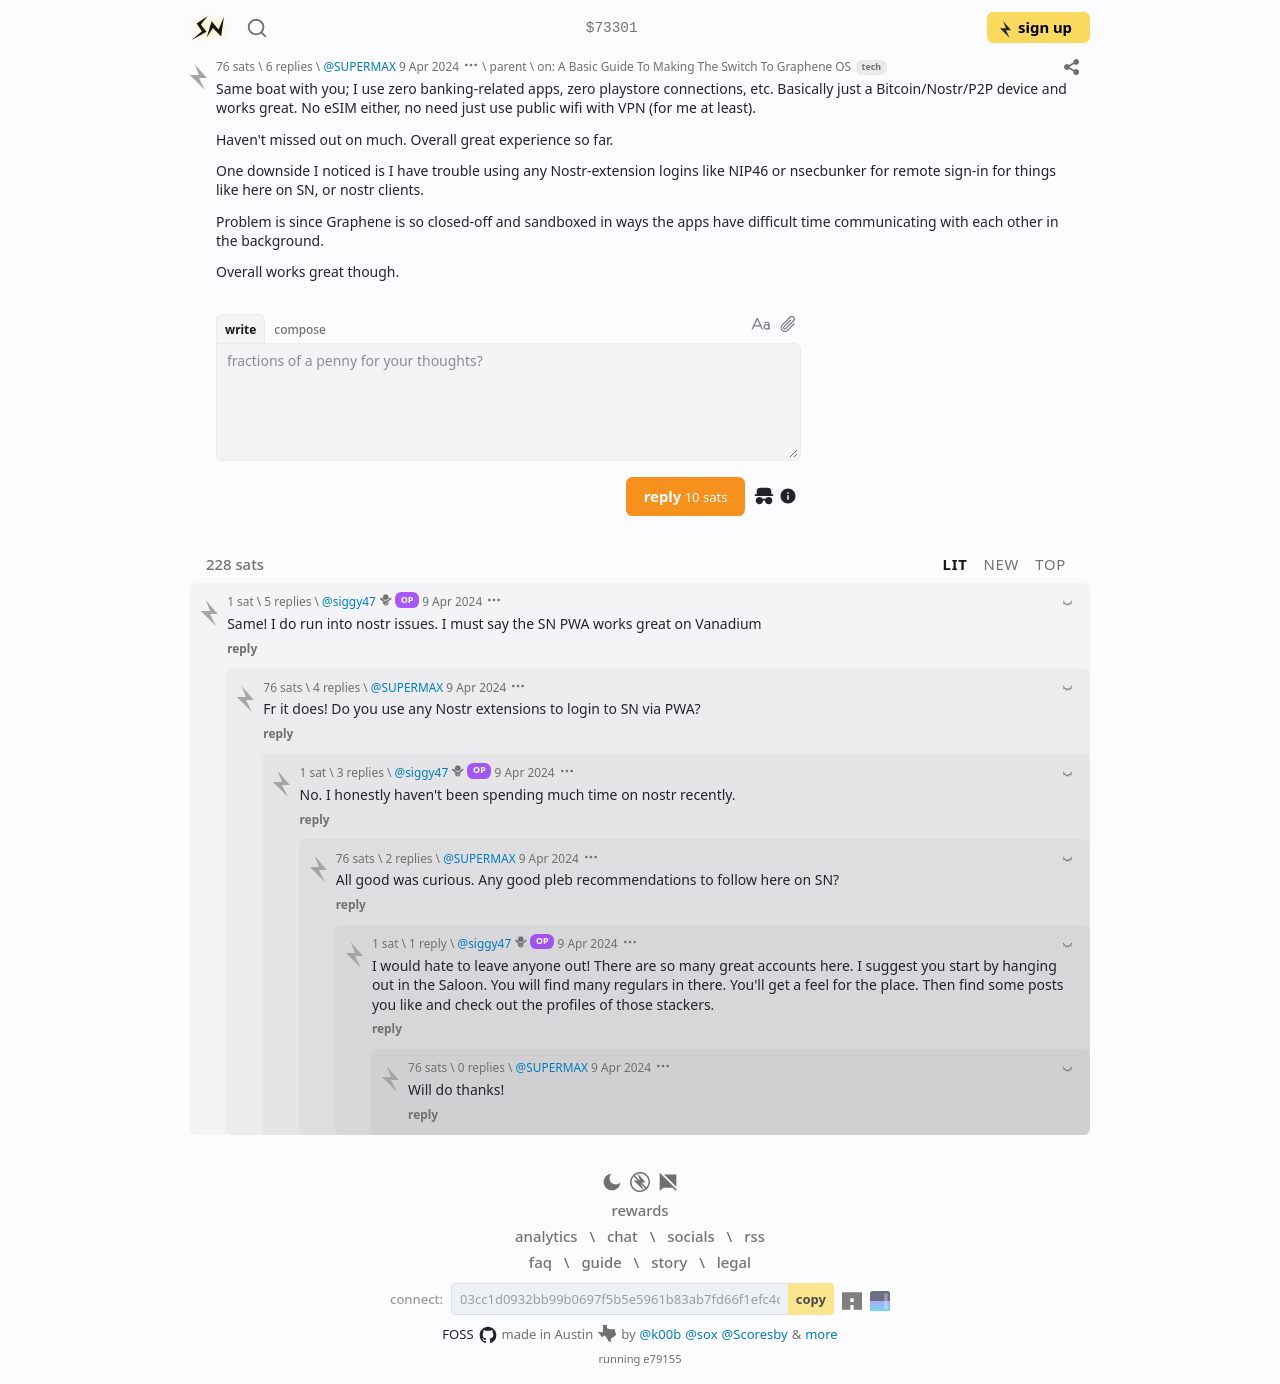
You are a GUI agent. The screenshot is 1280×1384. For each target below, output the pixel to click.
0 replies (481, 1067)
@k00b (661, 1334)
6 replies (289, 66)
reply (686, 496)
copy (811, 1299)
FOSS (469, 1335)
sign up (1034, 27)
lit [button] (955, 564)
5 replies (287, 601)
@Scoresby (755, 1334)
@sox (701, 1334)
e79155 (662, 1358)
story (669, 1262)
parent (508, 66)
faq (540, 1262)
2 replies (408, 858)
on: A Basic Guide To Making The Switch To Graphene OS (694, 66)
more (821, 1334)
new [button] (1002, 564)
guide (601, 1262)
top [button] (1050, 564)
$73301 (612, 28)
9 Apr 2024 (429, 66)
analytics (546, 1236)
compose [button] (300, 329)
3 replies (360, 772)
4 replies (336, 687)
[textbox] (508, 402)
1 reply (428, 943)
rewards (639, 1210)
